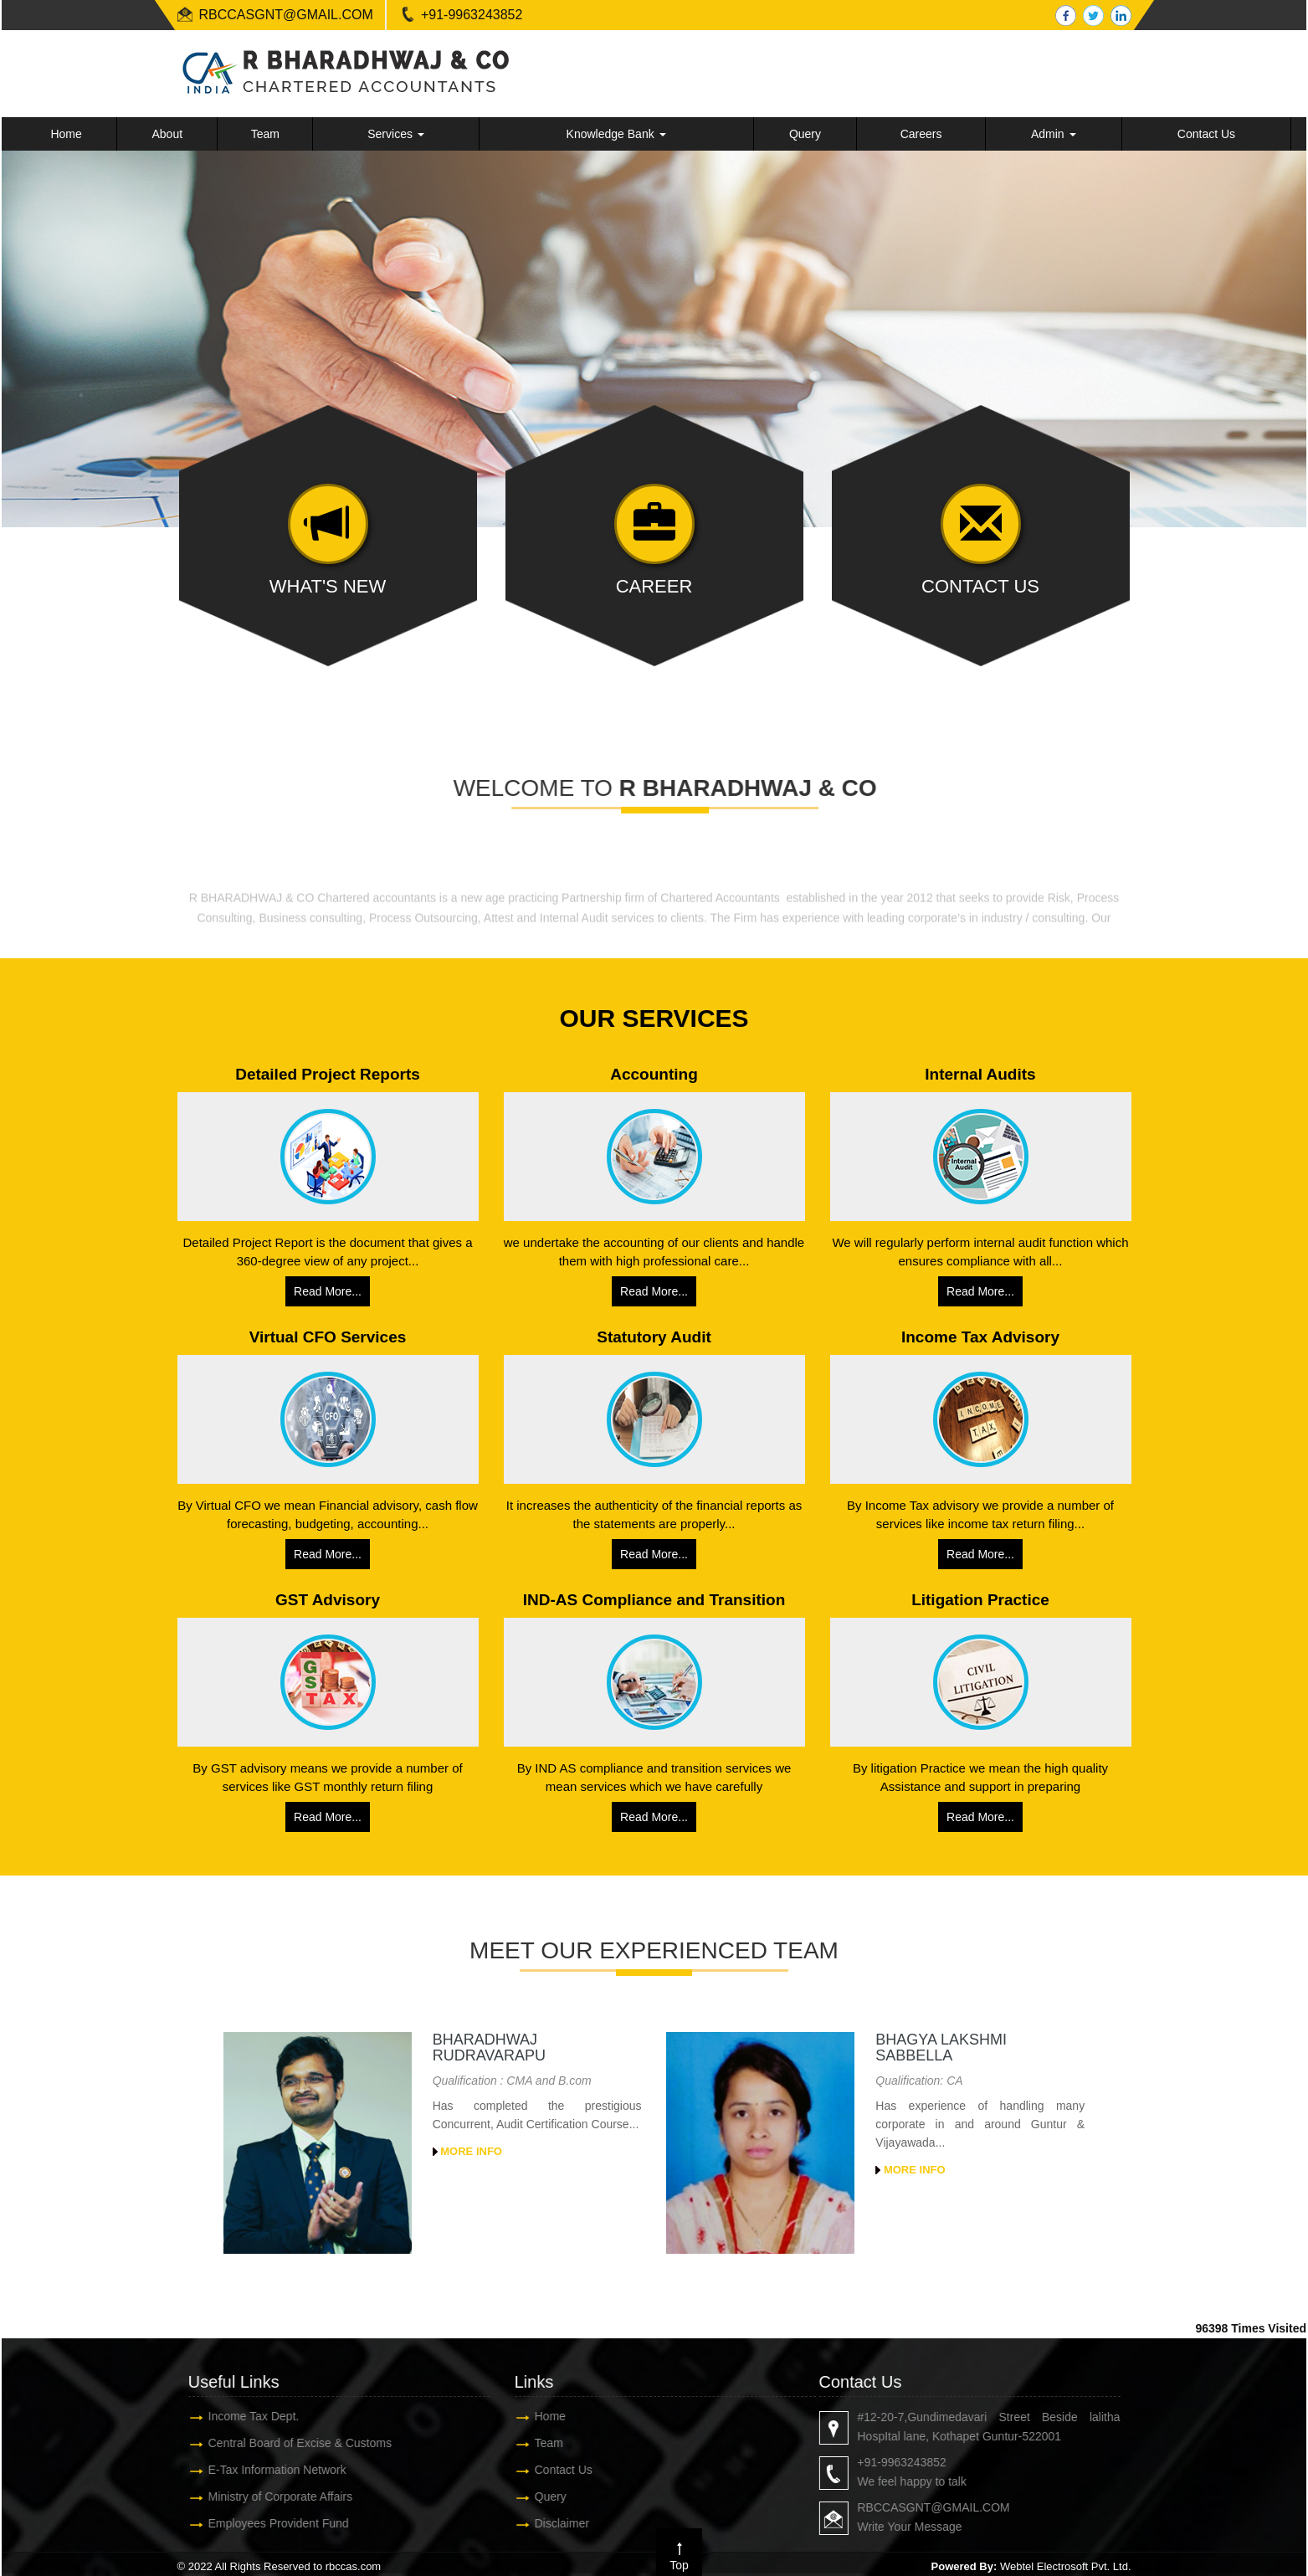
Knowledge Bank (616, 134)
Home (65, 134)
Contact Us (1206, 134)
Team (265, 134)
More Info (467, 2151)
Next (1267, 327)
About (166, 134)
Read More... (328, 1291)
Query (805, 134)
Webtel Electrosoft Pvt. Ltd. (1065, 2566)
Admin (1053, 134)
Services (395, 134)
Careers (921, 134)
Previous (41, 327)
